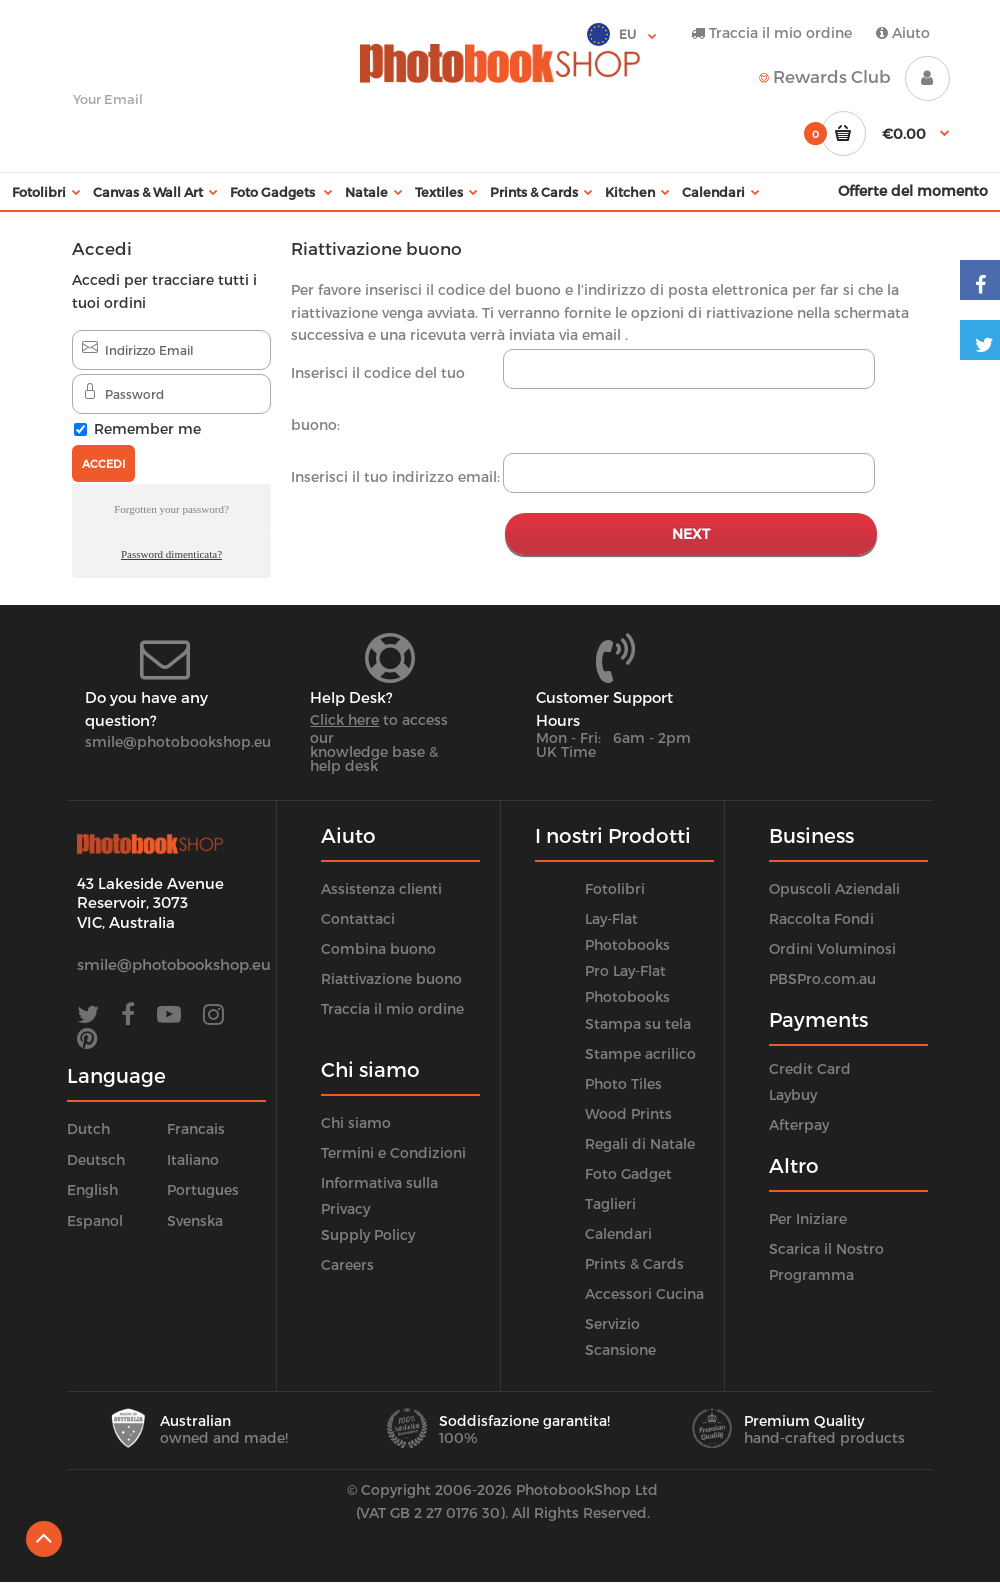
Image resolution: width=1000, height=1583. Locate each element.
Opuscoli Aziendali (834, 888)
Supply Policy (368, 1234)
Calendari (618, 1233)
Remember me (147, 428)
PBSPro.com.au (822, 978)
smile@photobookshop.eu (178, 741)
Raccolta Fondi (821, 918)
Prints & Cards (634, 1263)
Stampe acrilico (640, 1053)
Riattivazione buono (391, 978)
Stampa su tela (638, 1023)
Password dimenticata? (171, 554)
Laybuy (793, 1094)
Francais (196, 1128)
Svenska (195, 1220)
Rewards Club (825, 76)
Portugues (203, 1189)
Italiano (193, 1159)
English (92, 1189)
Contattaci (358, 918)
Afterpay (799, 1124)
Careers (347, 1264)
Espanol (95, 1220)
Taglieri (610, 1203)
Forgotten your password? (171, 509)
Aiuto (903, 32)
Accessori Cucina (644, 1293)
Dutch (88, 1128)
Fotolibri (615, 888)
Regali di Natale (640, 1143)
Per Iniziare (808, 1218)
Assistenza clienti (381, 888)
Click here (344, 719)
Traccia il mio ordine (771, 32)
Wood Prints (628, 1113)
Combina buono (378, 948)
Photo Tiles (623, 1083)
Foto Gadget (628, 1173)
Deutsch (96, 1159)
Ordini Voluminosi (832, 948)
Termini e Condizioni (393, 1152)
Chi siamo (356, 1122)
